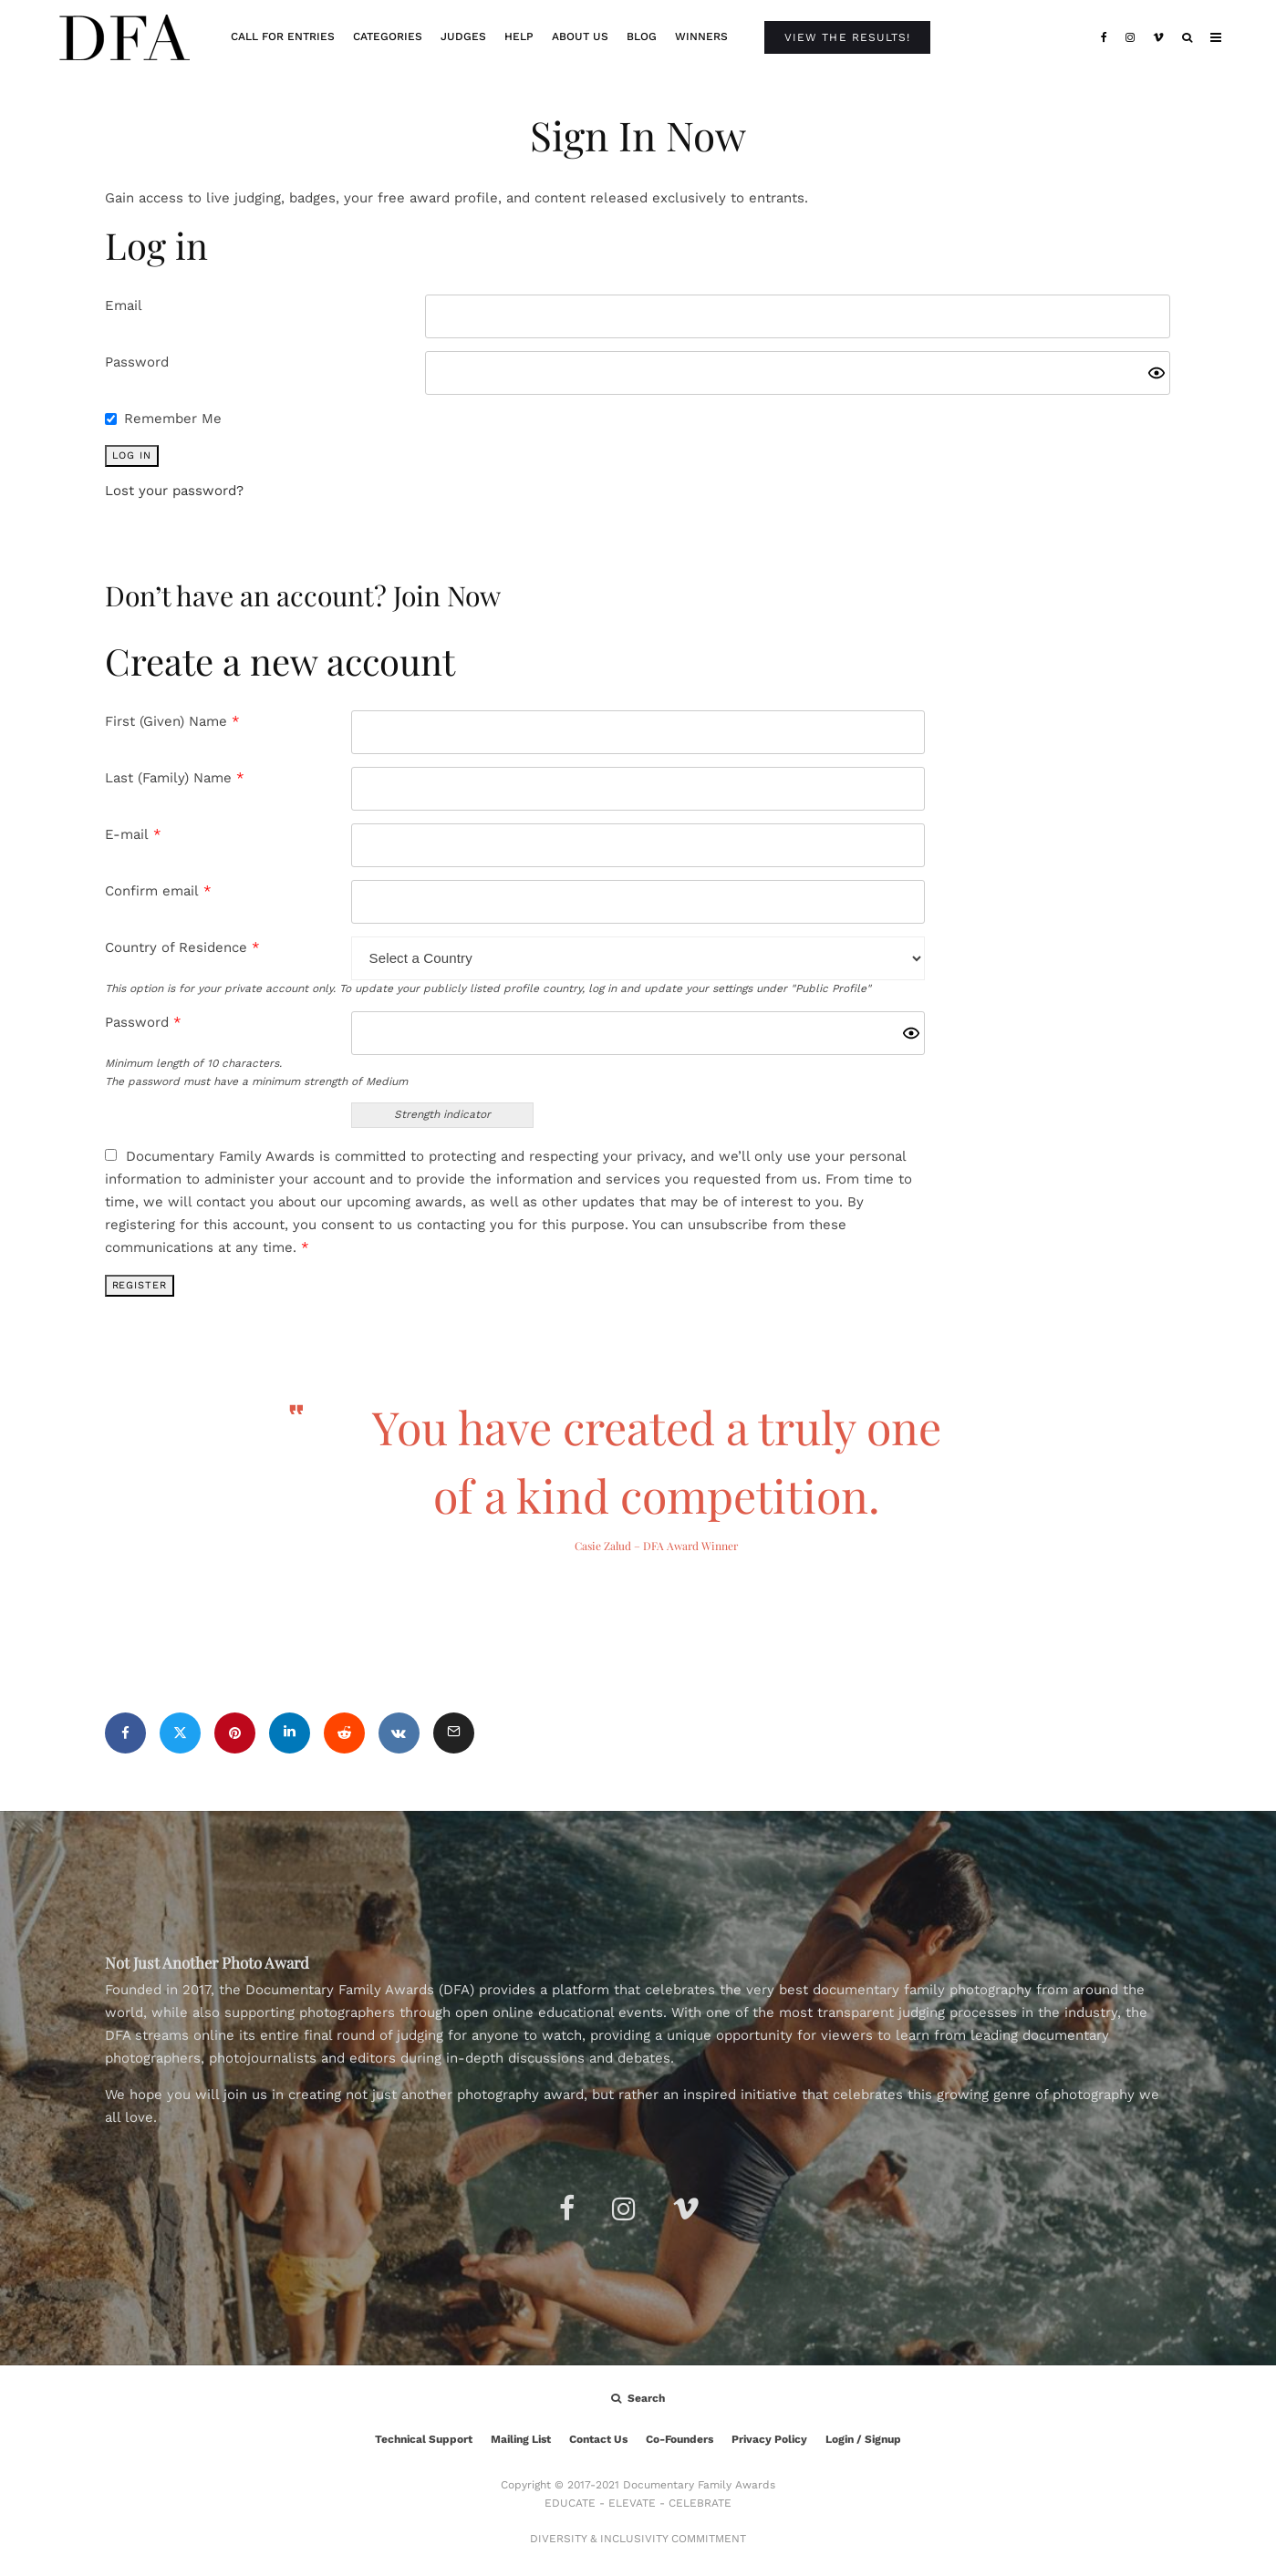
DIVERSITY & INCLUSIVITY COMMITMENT (638, 2538)
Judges (463, 36)
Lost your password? (174, 490)
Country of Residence (182, 947)
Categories (387, 36)
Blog (642, 36)
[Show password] (1156, 373)
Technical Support (423, 2439)
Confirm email (158, 891)
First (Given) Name (172, 721)
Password (137, 362)
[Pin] (234, 1733)
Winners (701, 36)
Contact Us (598, 2439)
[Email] (453, 1733)
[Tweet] (180, 1733)
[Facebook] (1104, 37)
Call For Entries (283, 36)
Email (123, 305)
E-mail (133, 834)
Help (519, 36)
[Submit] (344, 1733)
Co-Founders (679, 2439)
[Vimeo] (1158, 37)
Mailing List (521, 2439)
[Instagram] (1130, 37)
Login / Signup (863, 2439)
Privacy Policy (769, 2439)
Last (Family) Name (174, 778)
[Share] (125, 1733)
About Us (580, 36)
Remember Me (173, 418)
